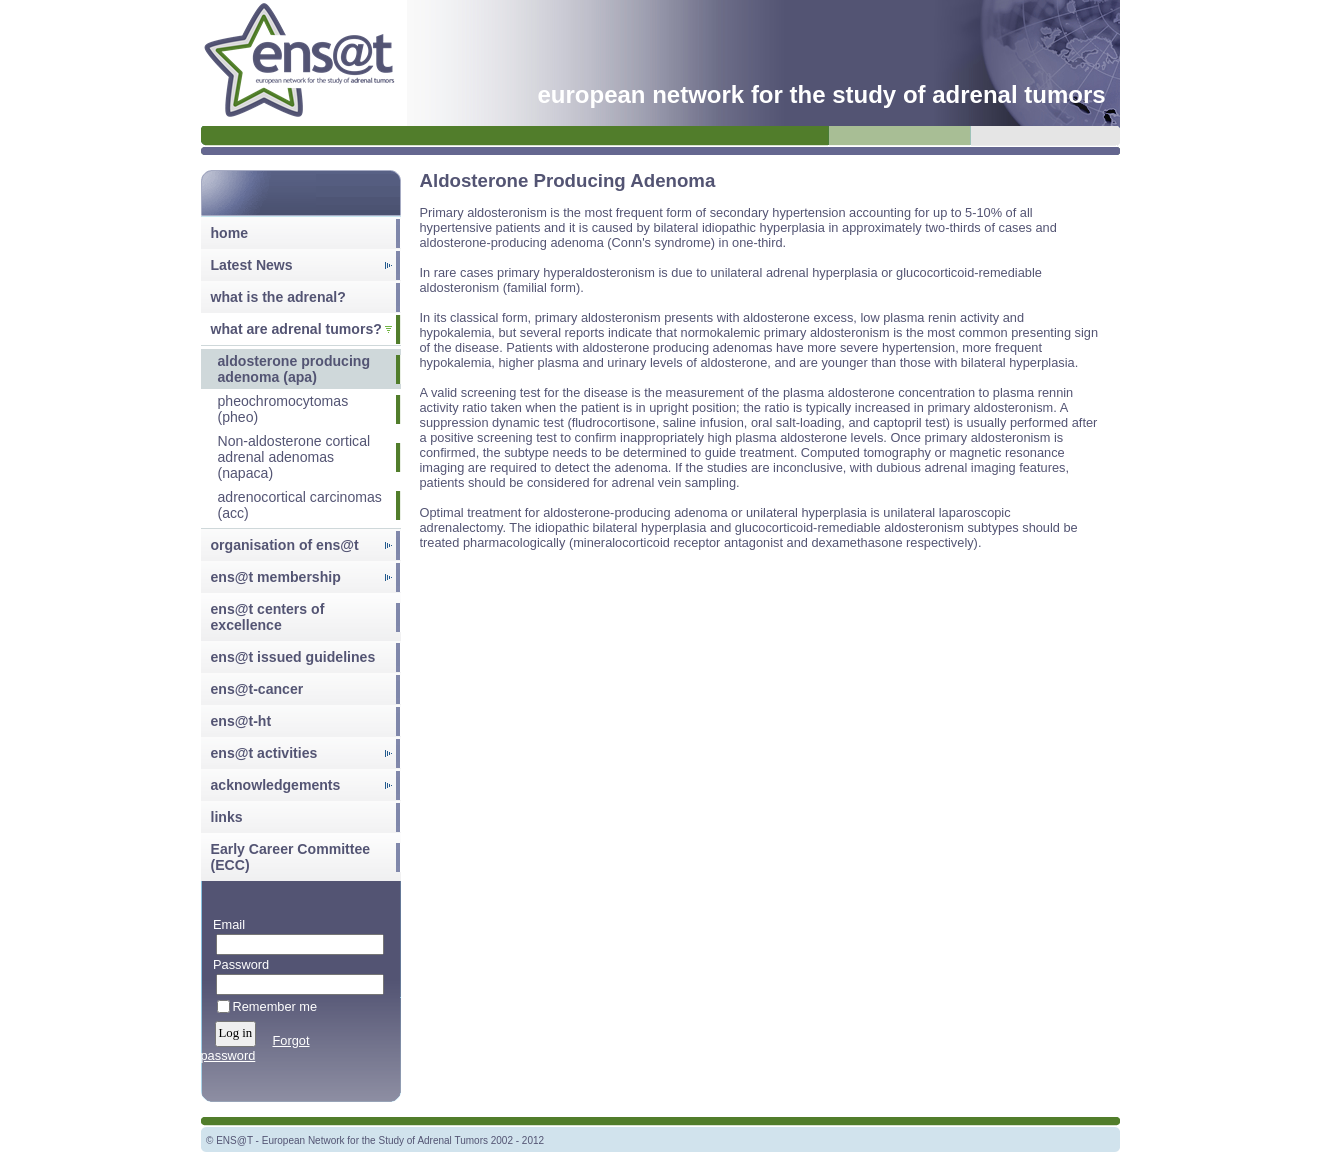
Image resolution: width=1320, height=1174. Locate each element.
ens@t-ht (241, 721)
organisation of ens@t (285, 545)
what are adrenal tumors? (296, 329)
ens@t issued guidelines (293, 657)
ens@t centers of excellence (268, 617)
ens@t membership (276, 577)
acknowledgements (276, 785)
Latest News (252, 265)
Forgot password (255, 1048)
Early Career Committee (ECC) (291, 857)
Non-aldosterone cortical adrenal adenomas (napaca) (294, 457)
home (230, 233)
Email (225, 924)
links (227, 817)
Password (237, 964)
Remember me (275, 1006)
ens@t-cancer (257, 689)
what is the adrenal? (278, 297)
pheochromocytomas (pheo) (283, 409)
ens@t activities (264, 753)
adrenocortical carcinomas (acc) (300, 505)
